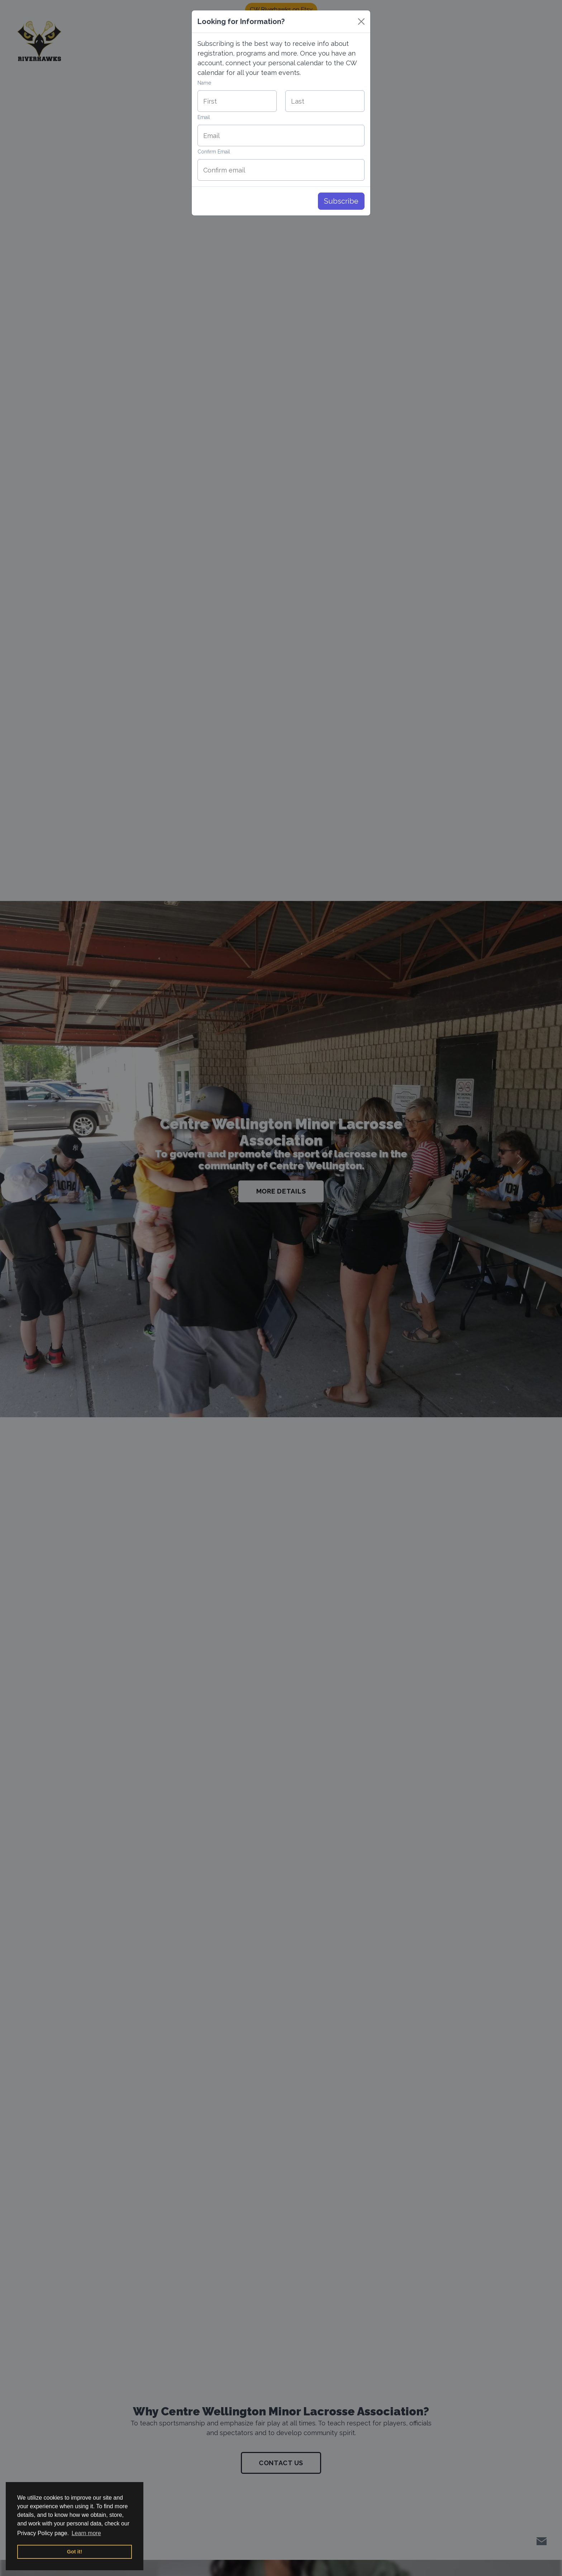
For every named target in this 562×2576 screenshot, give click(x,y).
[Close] (361, 21)
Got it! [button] (74, 2551)
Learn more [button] (86, 2533)
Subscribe (341, 201)
